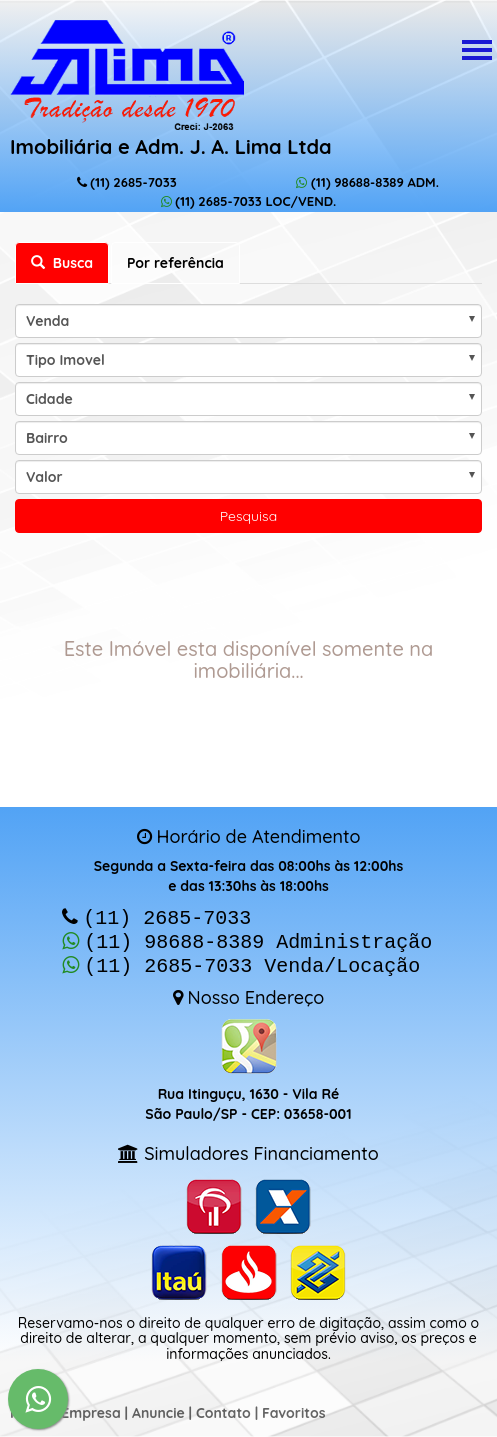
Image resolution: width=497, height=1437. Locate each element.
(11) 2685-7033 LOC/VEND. (249, 201)
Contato (223, 1407)
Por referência (175, 263)
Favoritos (293, 1407)
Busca (62, 263)
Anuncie (158, 1407)
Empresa (90, 1407)
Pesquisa (248, 516)
